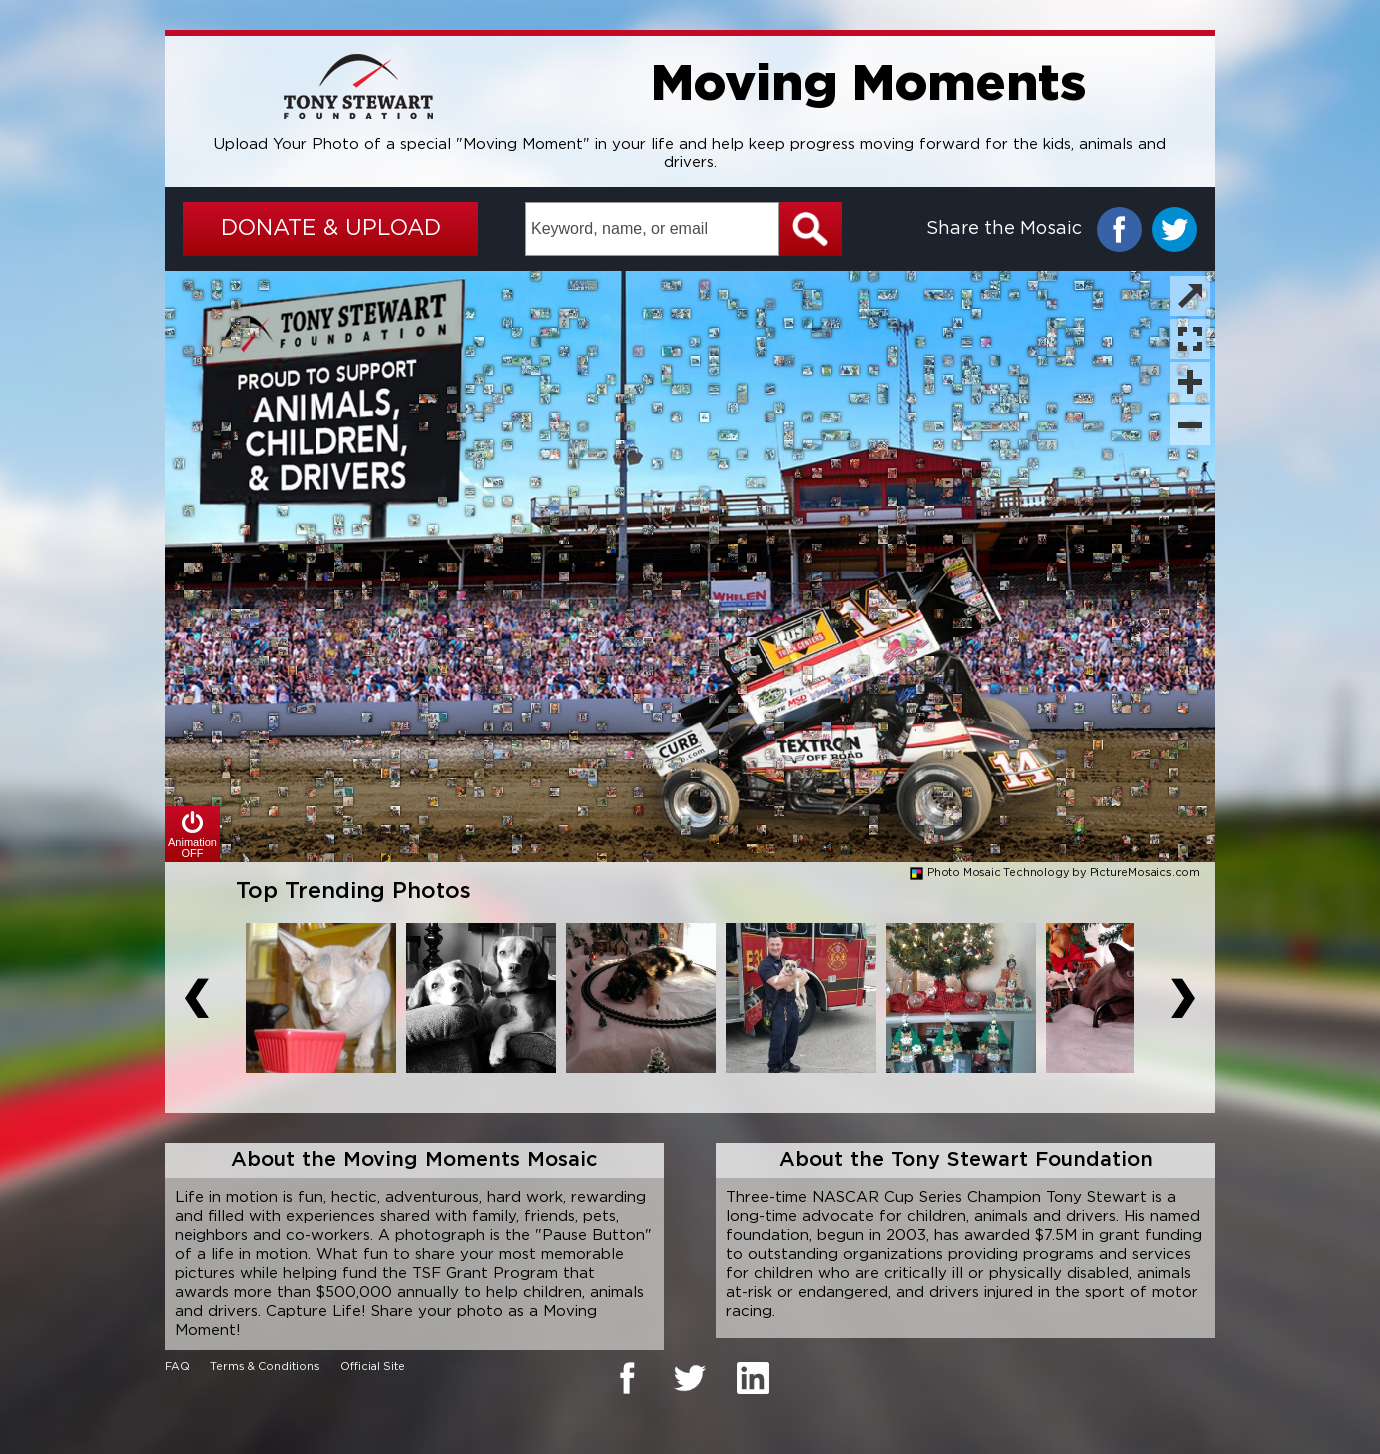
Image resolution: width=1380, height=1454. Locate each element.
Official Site (372, 1367)
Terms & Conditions (265, 1367)
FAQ (177, 1367)
